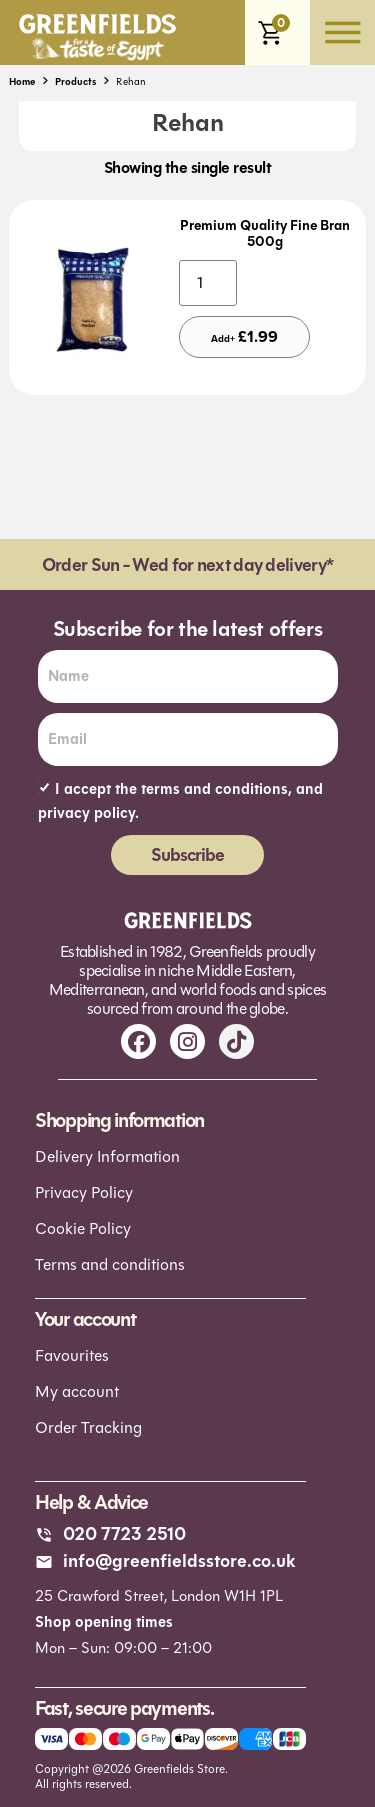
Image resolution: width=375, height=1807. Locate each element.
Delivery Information (107, 1156)
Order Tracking (88, 1427)
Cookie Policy (83, 1228)
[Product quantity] (208, 283)
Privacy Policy (84, 1192)
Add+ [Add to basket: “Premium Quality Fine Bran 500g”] (244, 336)
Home (22, 81)
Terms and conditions (110, 1264)
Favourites (72, 1355)
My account (77, 1391)
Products (75, 81)
